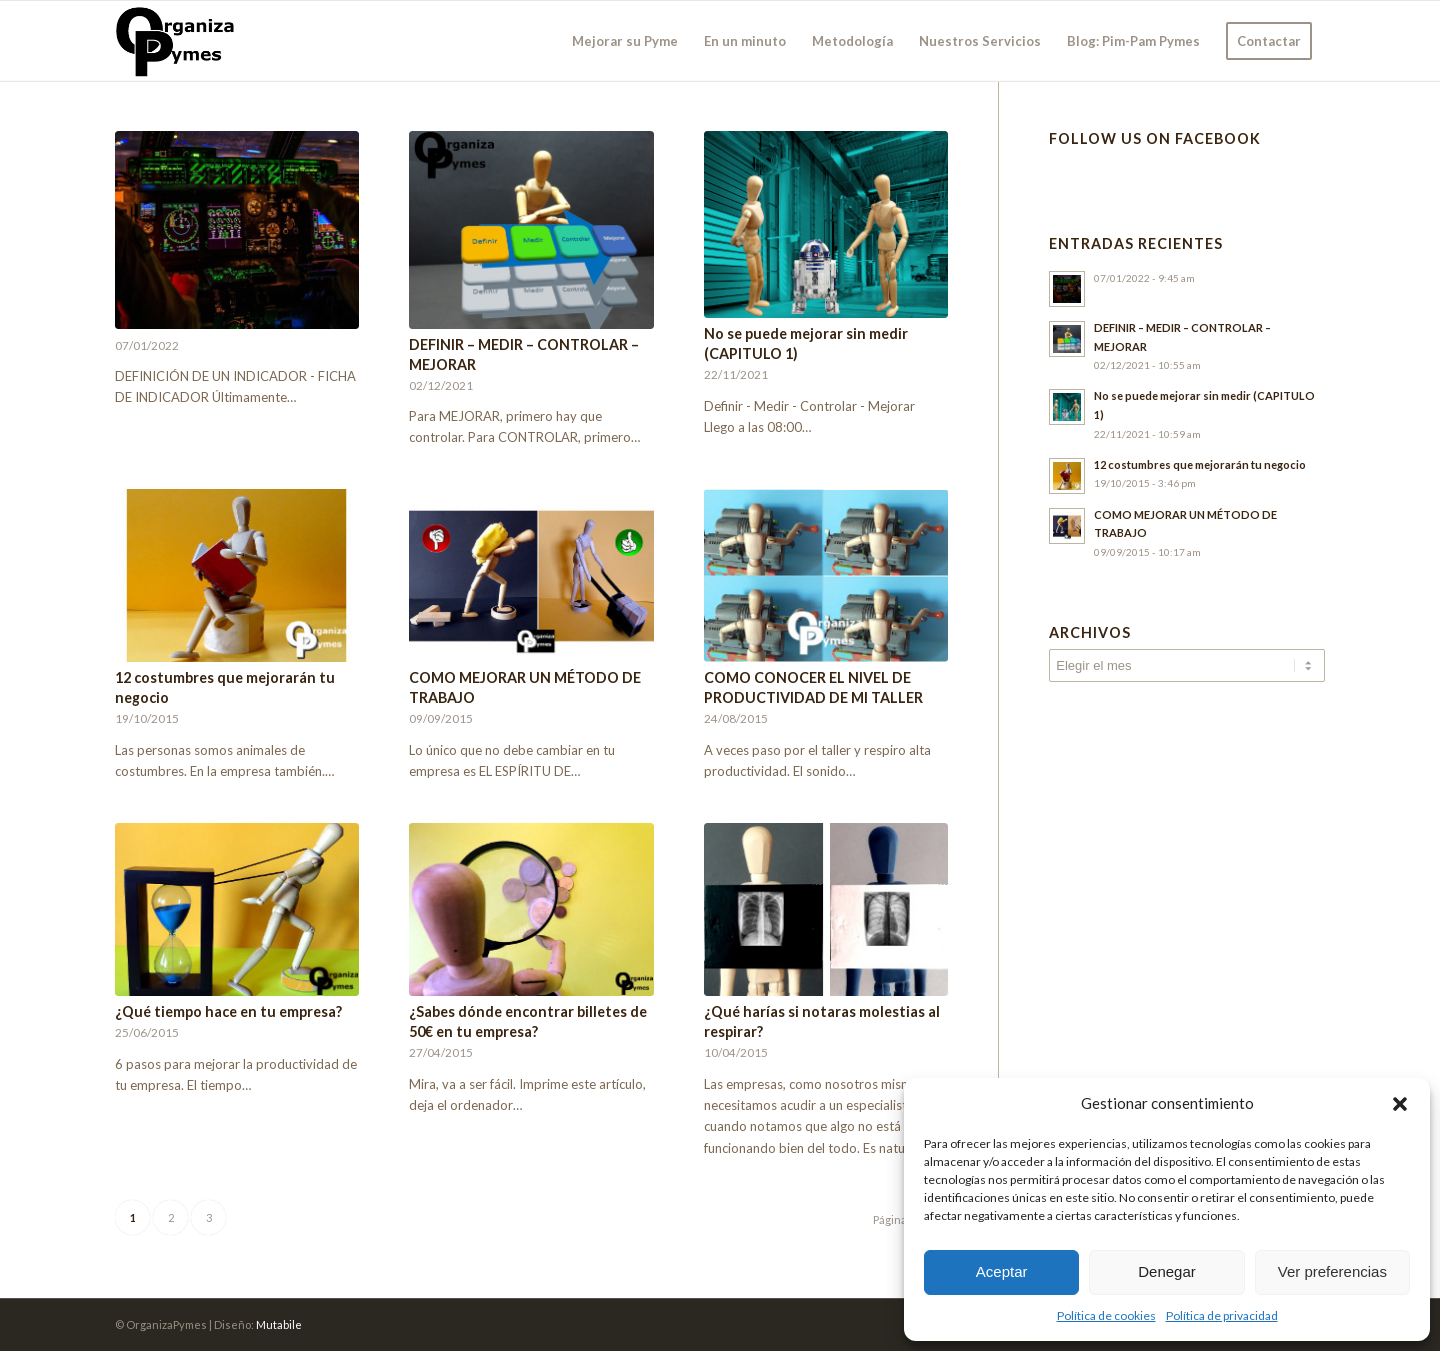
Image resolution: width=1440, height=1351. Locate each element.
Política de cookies (1106, 1315)
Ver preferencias (1332, 1271)
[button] (1400, 1104)
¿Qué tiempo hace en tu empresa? (228, 1011)
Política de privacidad (1222, 1315)
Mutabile (279, 1324)
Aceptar (1002, 1271)
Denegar (1167, 1271)
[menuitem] (625, 41)
